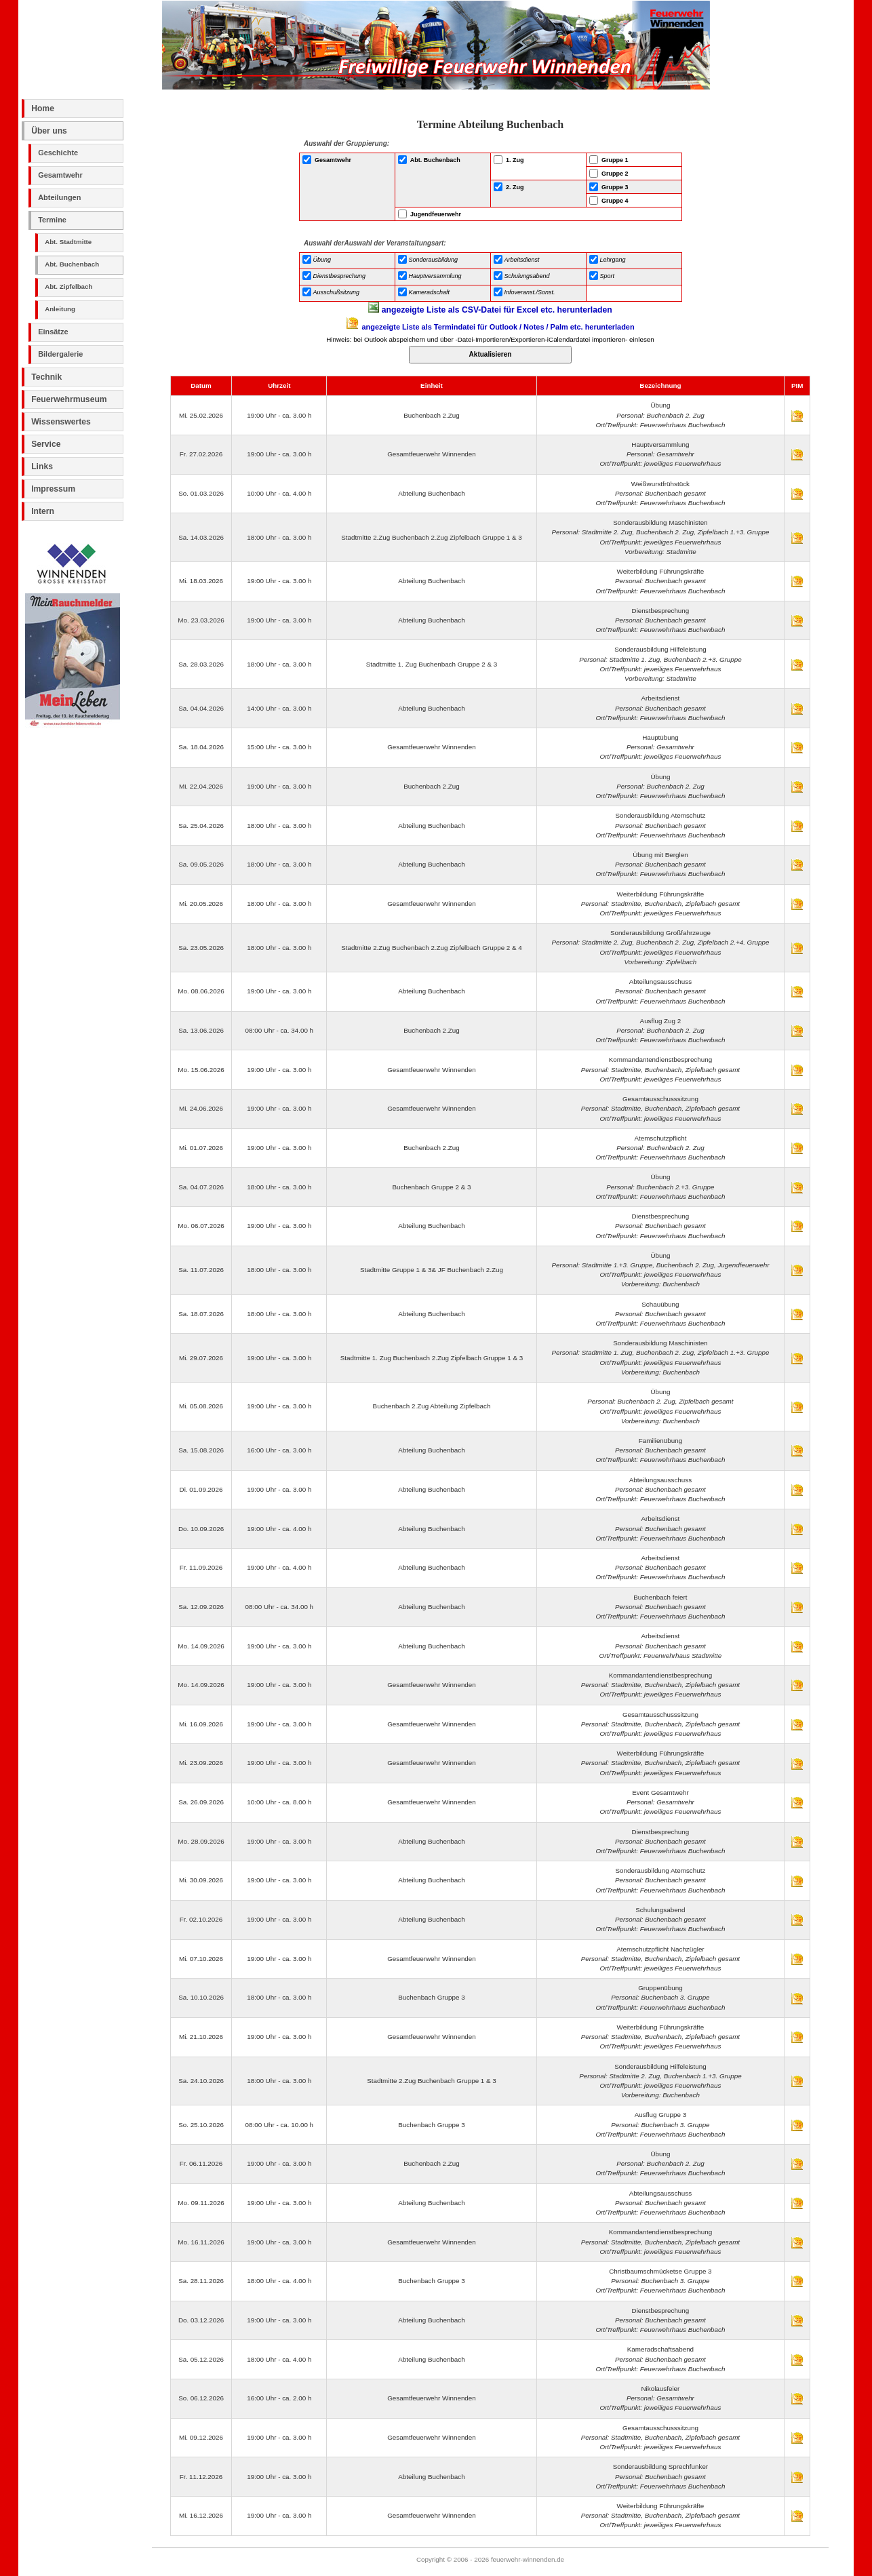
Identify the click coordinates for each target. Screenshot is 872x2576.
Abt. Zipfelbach (68, 286)
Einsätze (53, 332)
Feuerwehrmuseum (68, 399)
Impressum (53, 489)
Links (42, 466)
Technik (46, 377)
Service (45, 444)
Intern (42, 511)
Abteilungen (59, 197)
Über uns (49, 131)
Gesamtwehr (60, 175)
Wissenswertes (61, 422)
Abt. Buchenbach (72, 264)
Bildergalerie (60, 354)
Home (42, 108)
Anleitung (60, 309)
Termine (52, 220)
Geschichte (58, 152)
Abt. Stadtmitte (68, 241)
